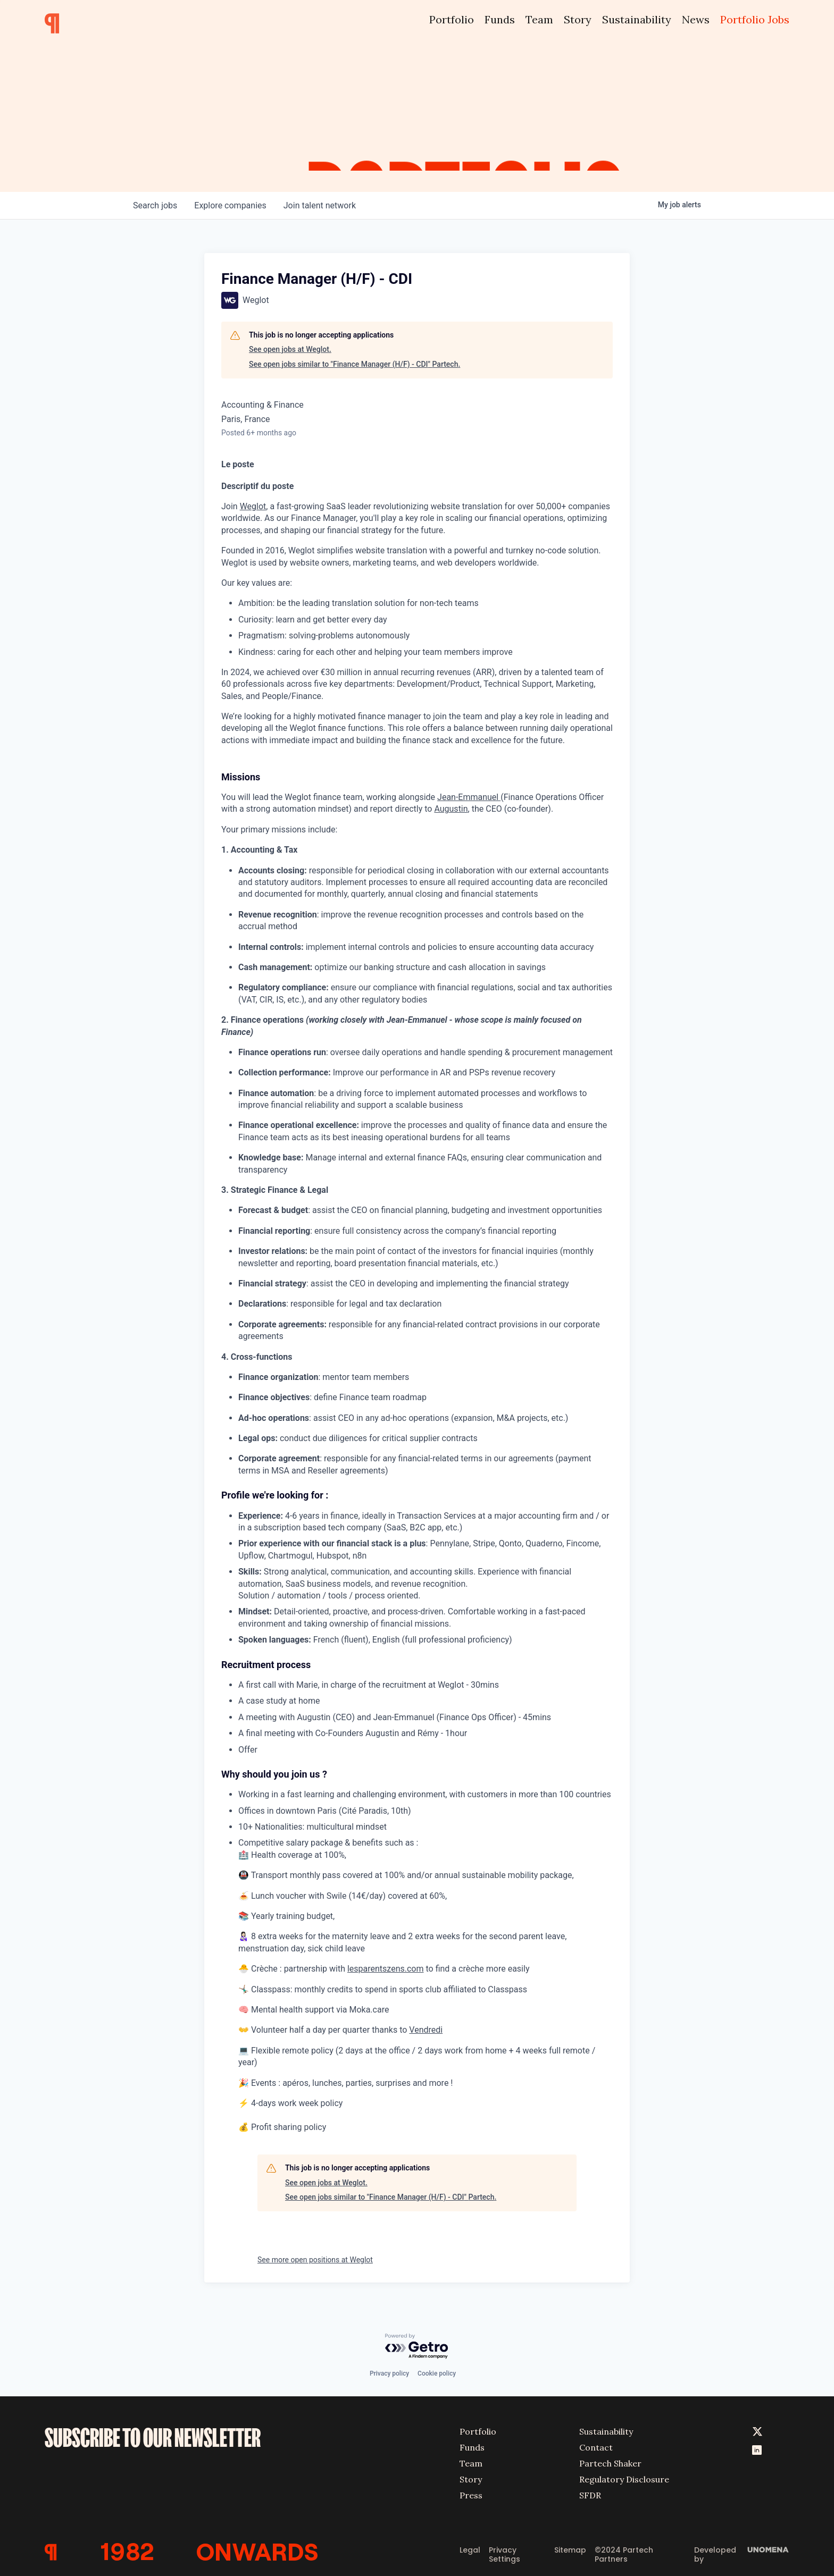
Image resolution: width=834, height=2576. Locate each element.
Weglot (253, 506)
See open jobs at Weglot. (290, 349)
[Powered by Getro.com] (417, 2347)
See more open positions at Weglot (315, 2259)
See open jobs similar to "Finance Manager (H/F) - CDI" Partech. (354, 364)
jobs (155, 205)
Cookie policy (437, 2373)
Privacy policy (389, 2373)
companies (230, 205)
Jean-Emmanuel (469, 797)
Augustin (451, 809)
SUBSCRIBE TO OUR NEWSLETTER (153, 2438)
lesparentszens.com (385, 1969)
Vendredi (426, 2030)
